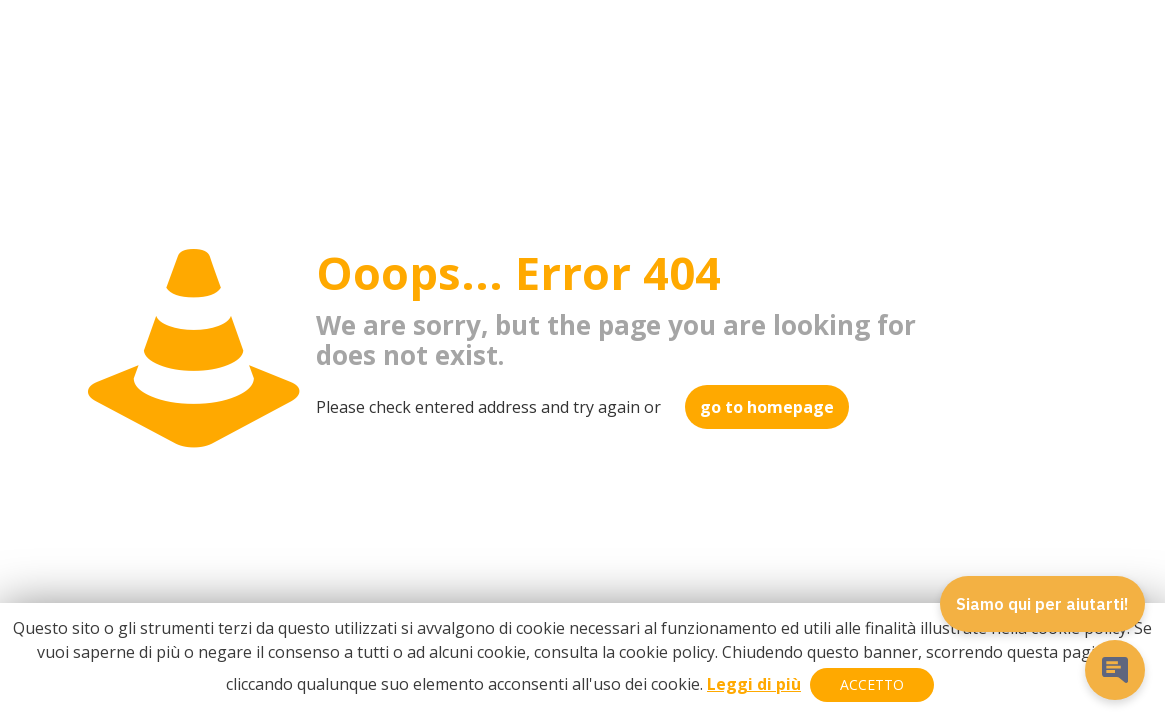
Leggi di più (754, 684)
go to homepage (767, 407)
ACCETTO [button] (872, 684)
